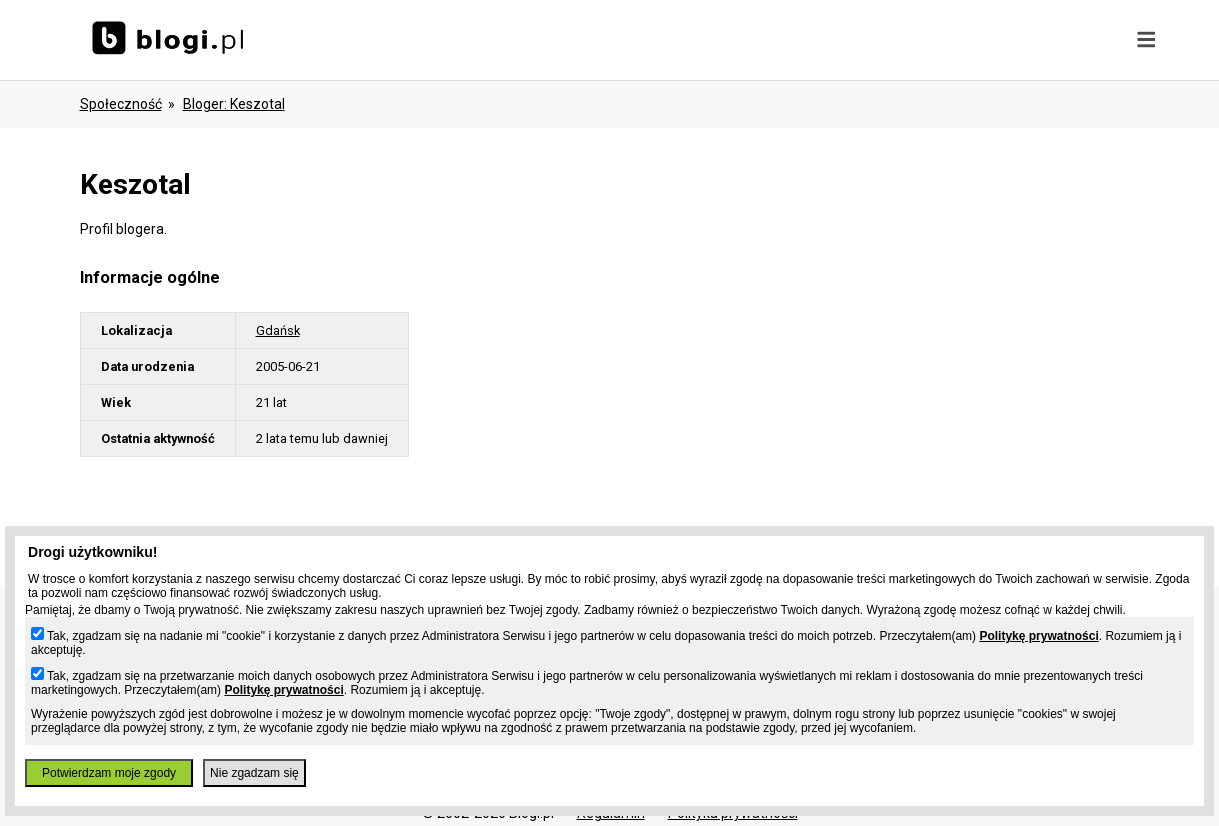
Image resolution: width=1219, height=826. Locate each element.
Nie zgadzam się (254, 773)
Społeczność (121, 104)
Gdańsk (278, 330)
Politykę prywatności (1038, 636)
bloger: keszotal (234, 104)
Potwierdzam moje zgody (109, 773)
